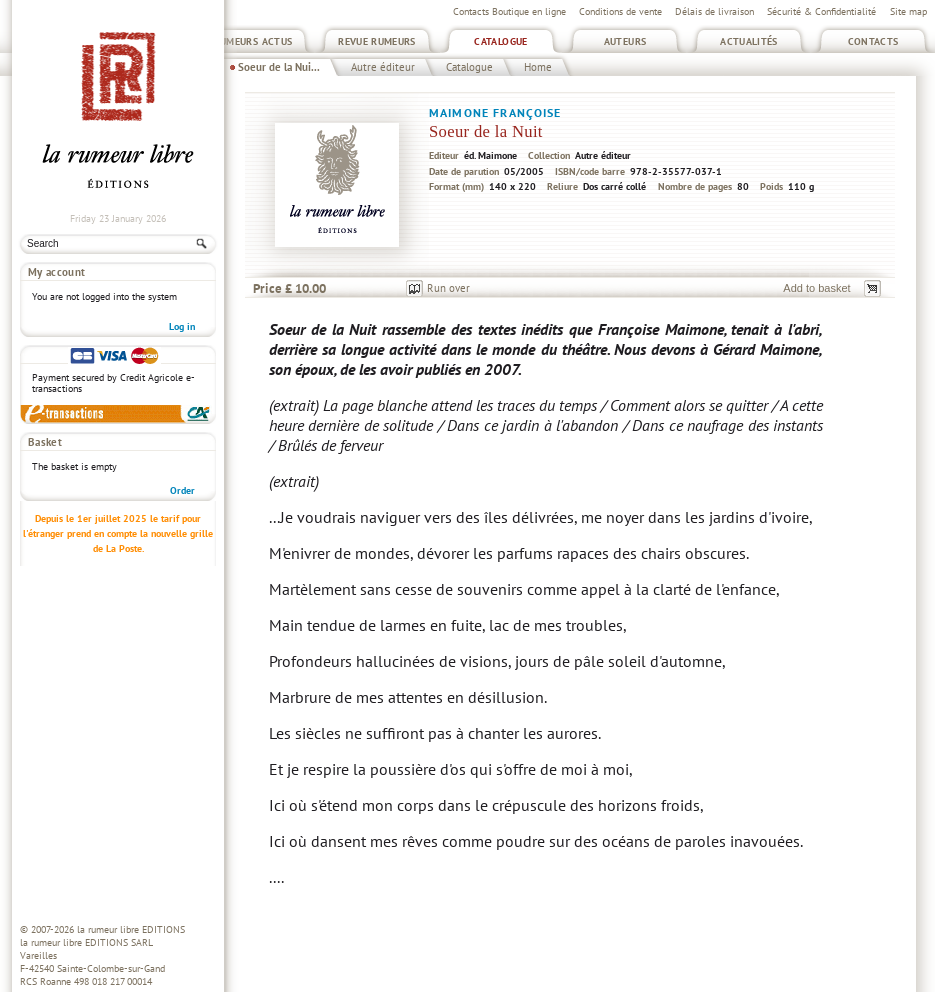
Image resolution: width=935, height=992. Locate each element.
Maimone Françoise (495, 112)
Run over (448, 288)
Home (538, 67)
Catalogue (500, 41)
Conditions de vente (620, 11)
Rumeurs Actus (253, 41)
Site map (908, 11)
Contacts (873, 41)
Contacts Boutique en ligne (509, 11)
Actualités (749, 41)
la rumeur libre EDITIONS (131, 929)
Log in (182, 326)
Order (182, 490)
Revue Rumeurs (377, 41)
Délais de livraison (714, 11)
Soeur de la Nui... (279, 67)
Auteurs (625, 41)
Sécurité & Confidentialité (821, 11)
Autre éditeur (383, 67)
